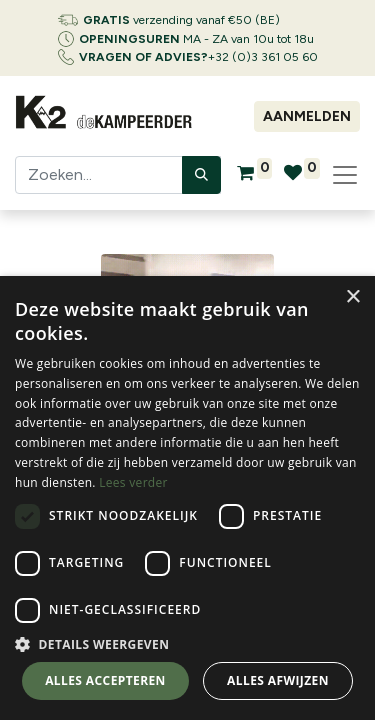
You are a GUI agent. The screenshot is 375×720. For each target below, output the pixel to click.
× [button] (352, 297)
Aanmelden (307, 116)
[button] (187, 644)
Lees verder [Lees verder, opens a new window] (133, 482)
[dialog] (187, 498)
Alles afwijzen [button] (278, 680)
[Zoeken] (201, 175)
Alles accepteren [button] (105, 680)
